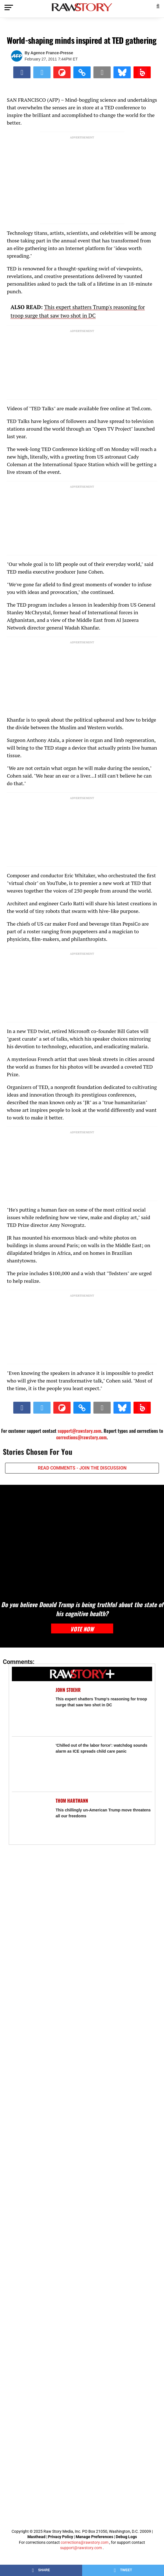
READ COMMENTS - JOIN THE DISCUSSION (82, 1468)
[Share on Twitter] (42, 72)
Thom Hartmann (72, 1801)
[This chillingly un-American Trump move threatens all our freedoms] (31, 1817)
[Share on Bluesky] (122, 72)
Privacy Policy (60, 2536)
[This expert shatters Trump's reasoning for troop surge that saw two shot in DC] (31, 1706)
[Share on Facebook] (21, 72)
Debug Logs (126, 2536)
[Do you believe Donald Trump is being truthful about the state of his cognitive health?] (82, 1539)
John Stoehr (68, 1690)
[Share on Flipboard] (62, 72)
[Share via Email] (102, 72)
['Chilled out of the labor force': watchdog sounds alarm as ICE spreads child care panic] (31, 1761)
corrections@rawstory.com (81, 1437)
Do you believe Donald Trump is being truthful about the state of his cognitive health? (82, 1609)
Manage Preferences (95, 2536)
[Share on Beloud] (142, 72)
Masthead (36, 2536)
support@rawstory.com (79, 1430)
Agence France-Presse (51, 53)
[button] (157, 6)
